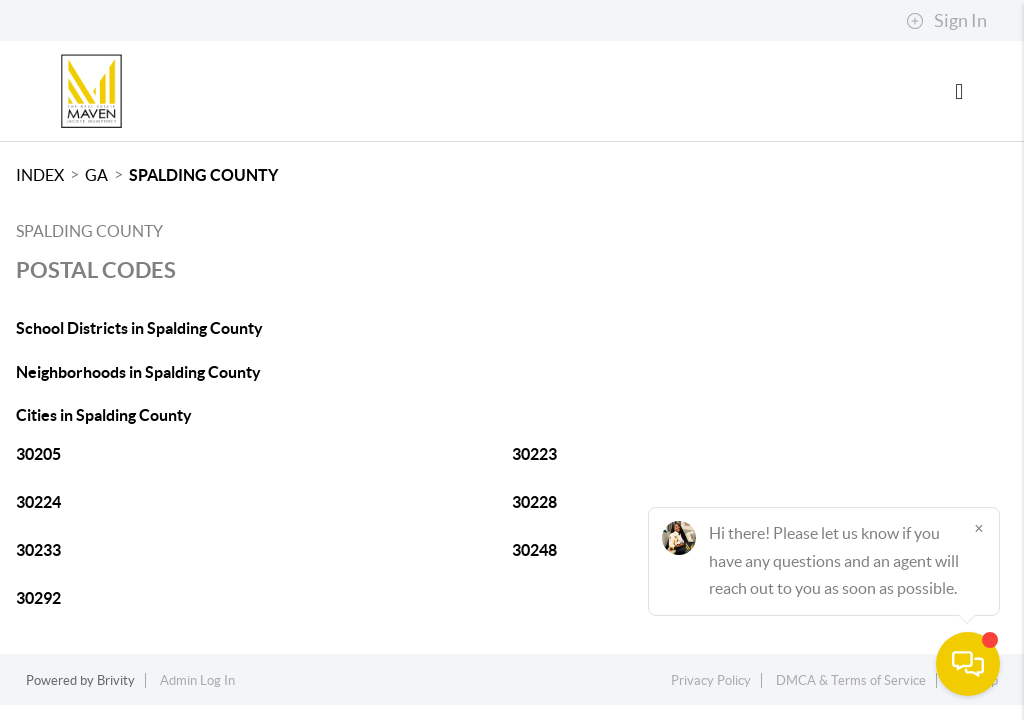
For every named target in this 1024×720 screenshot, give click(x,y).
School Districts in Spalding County (139, 328)
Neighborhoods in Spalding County (138, 372)
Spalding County (203, 175)
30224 (38, 502)
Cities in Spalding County (104, 415)
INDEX (40, 175)
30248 (534, 550)
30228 (534, 502)
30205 (38, 454)
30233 (38, 550)
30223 (534, 454)
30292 (38, 598)
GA (96, 175)
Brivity (116, 680)
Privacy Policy (711, 680)
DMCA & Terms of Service (851, 680)
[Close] (979, 528)
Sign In (946, 21)
